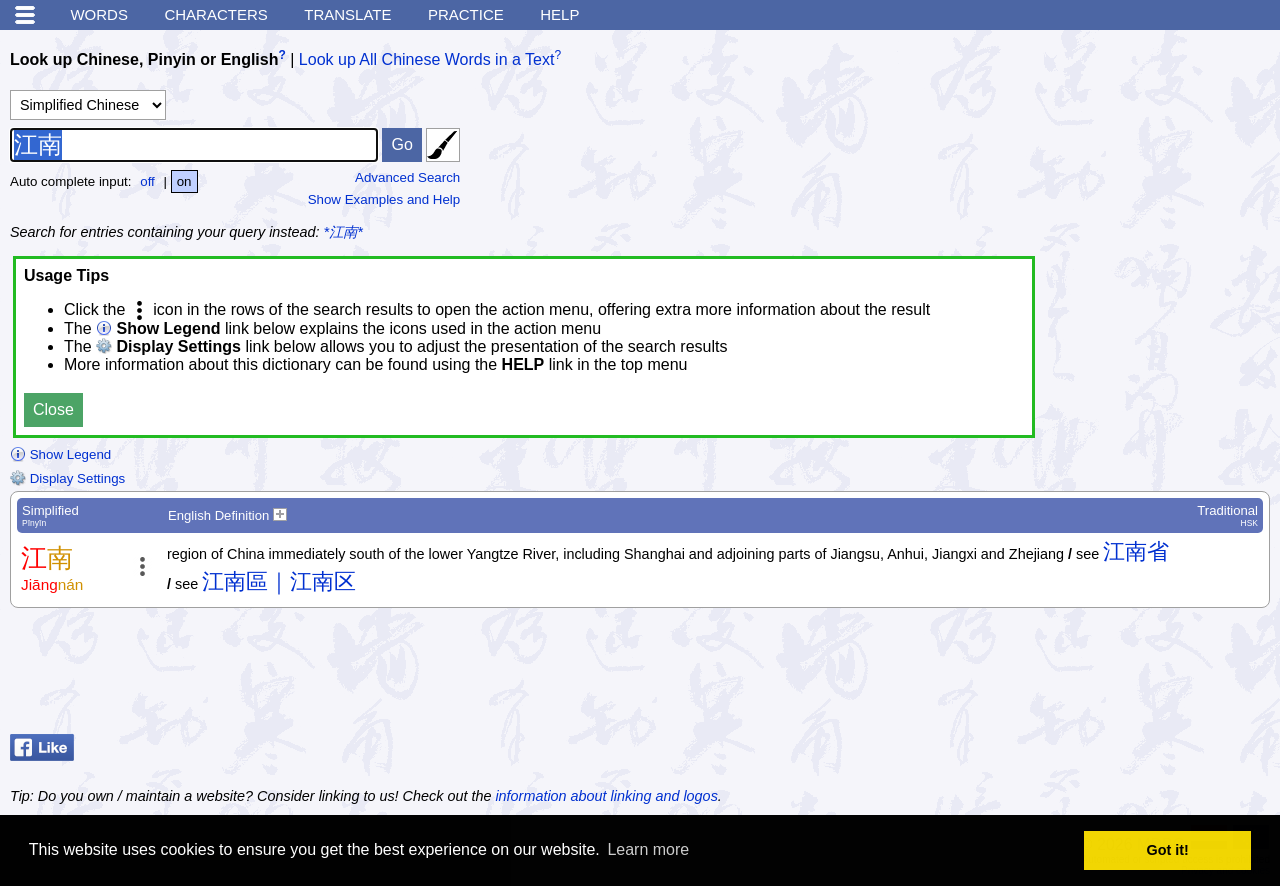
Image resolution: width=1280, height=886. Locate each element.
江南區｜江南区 (279, 581)
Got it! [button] (1168, 850)
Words (99, 14)
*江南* (343, 232)
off (147, 181)
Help (559, 14)
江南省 (1136, 551)
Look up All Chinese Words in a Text (427, 59)
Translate (347, 14)
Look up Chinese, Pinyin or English (144, 59)
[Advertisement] (1110, 676)
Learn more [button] (648, 849)
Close (53, 409)
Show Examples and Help (384, 199)
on (184, 181)
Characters (215, 14)
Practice (466, 14)
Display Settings (67, 478)
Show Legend (60, 454)
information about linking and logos (606, 796)
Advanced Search (407, 177)
